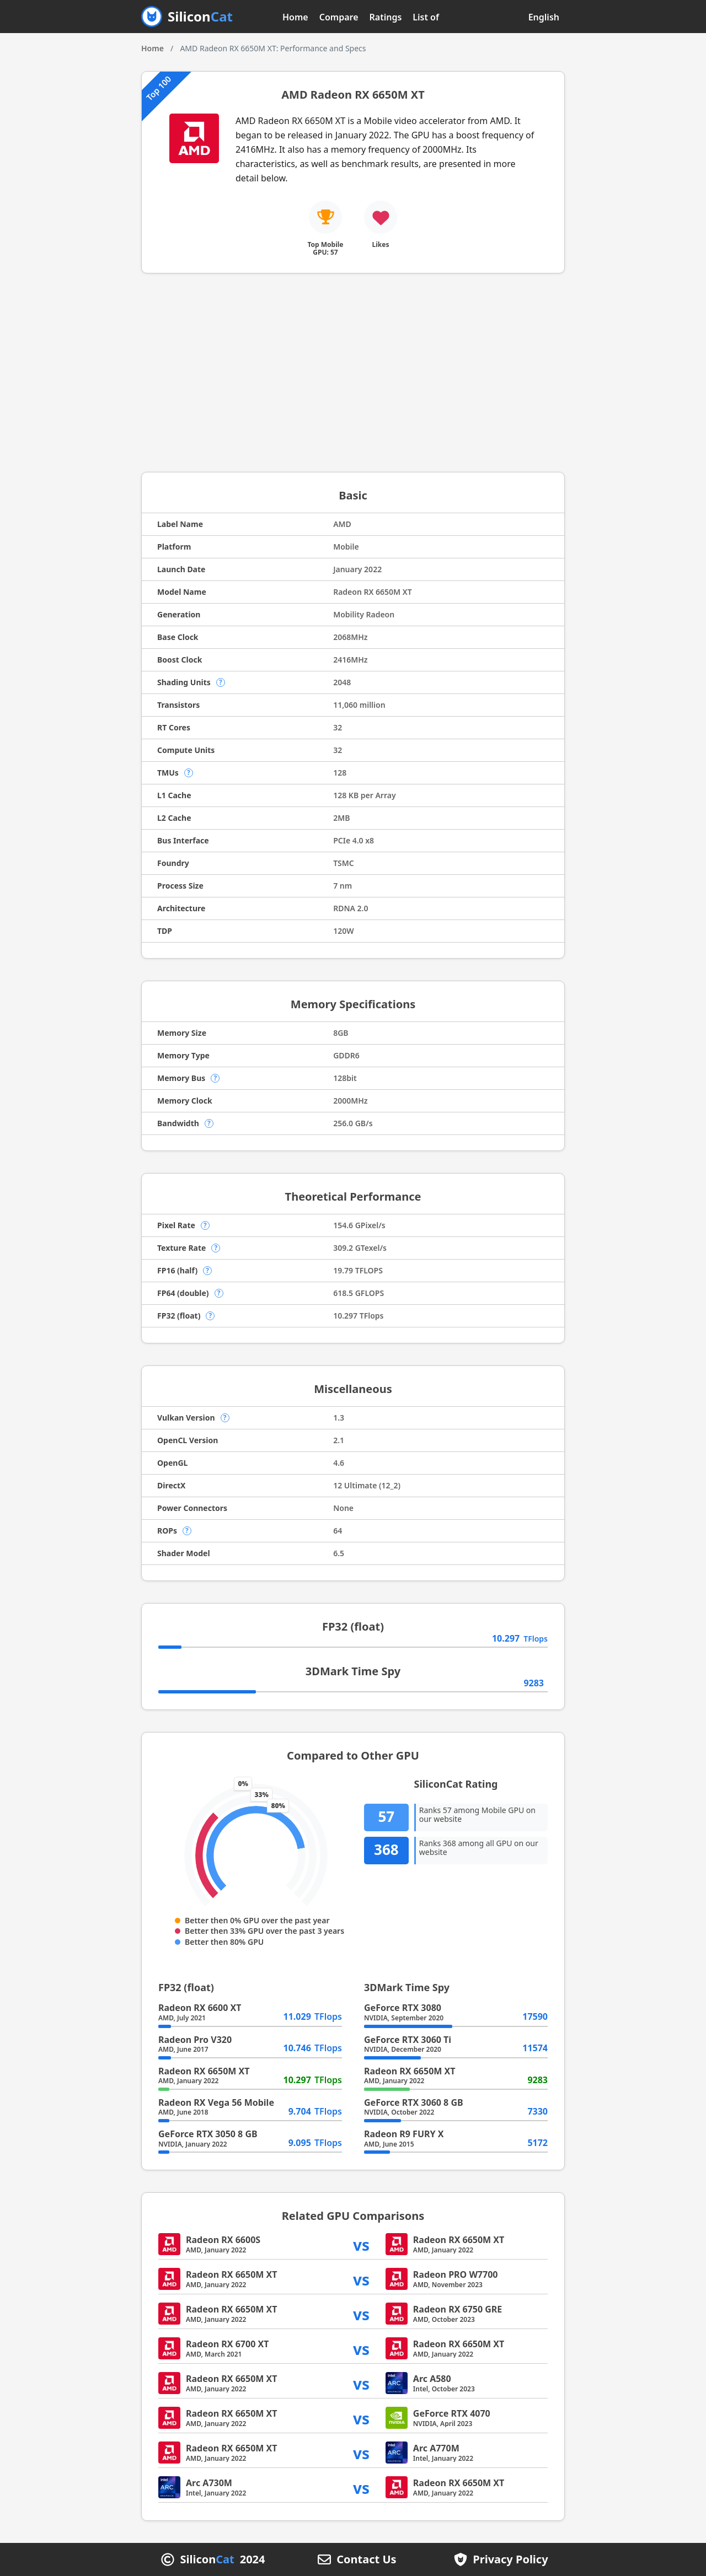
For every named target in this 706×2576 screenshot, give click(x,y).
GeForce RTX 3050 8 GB (208, 2134)
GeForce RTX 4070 (451, 2413)
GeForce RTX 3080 (402, 2008)
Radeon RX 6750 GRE (457, 2309)
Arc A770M (436, 2448)
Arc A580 (432, 2379)
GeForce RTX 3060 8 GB (413, 2102)
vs (361, 2244)
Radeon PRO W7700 (455, 2274)
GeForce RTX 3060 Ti (407, 2040)
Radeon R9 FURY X (403, 2134)
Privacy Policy (510, 2559)
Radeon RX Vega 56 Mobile (216, 2102)
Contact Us (366, 2559)
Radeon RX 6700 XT (227, 2344)
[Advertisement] (353, 372)
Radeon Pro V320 (195, 2040)
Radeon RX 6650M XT (204, 2071)
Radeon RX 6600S (223, 2240)
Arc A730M (209, 2483)
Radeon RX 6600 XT (199, 2008)
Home (295, 17)
